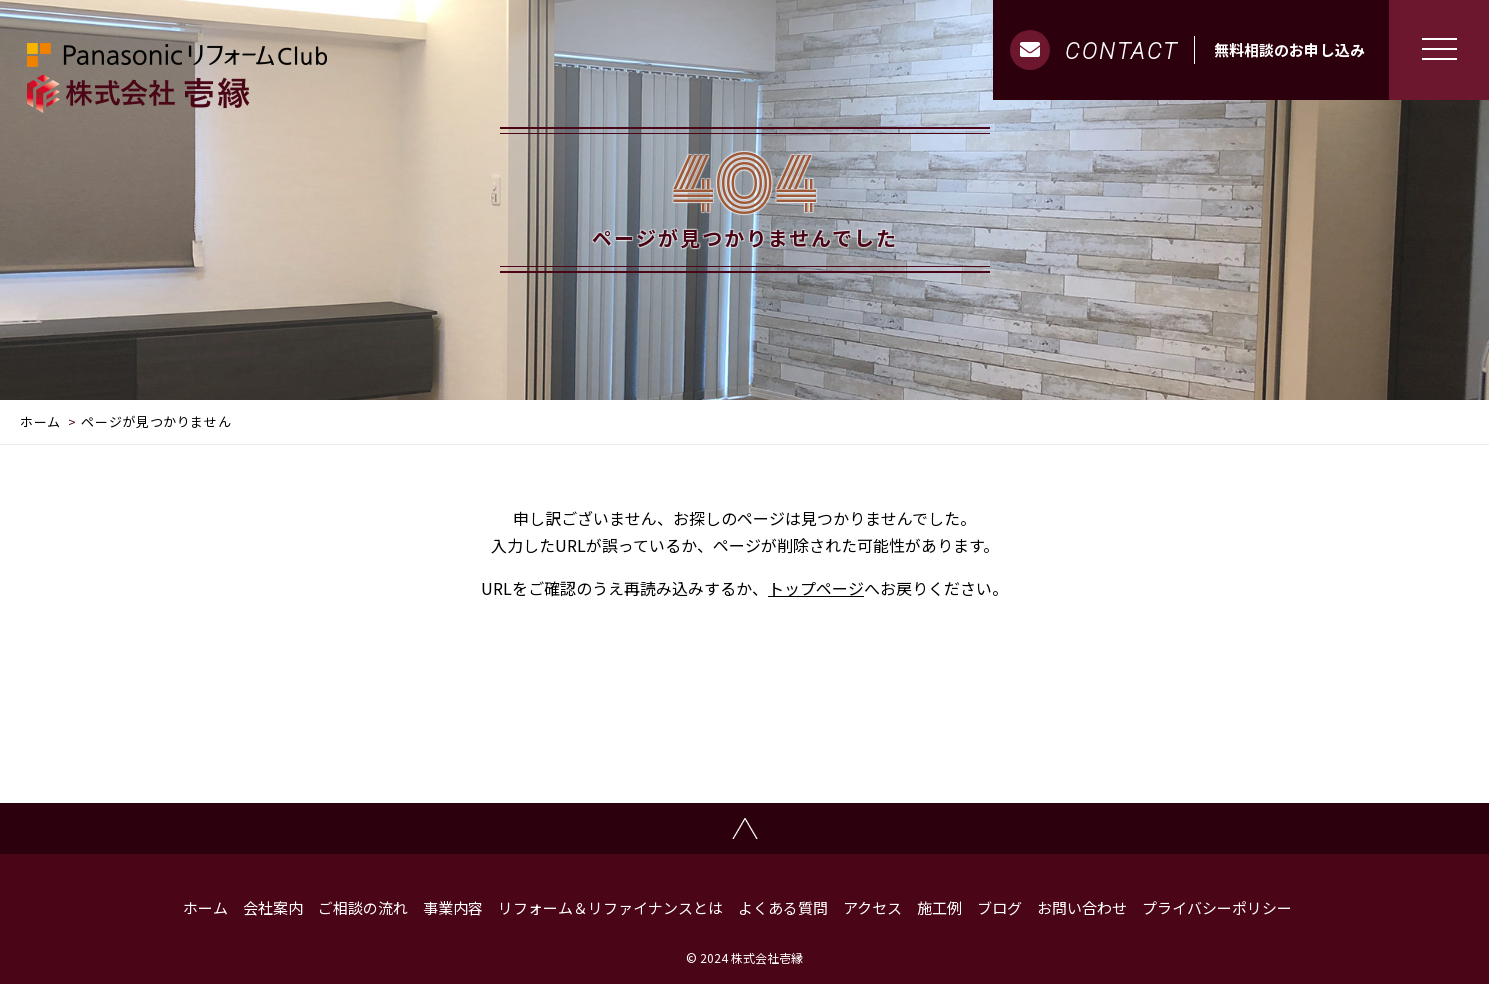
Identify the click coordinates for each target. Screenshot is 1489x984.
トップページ (816, 588)
